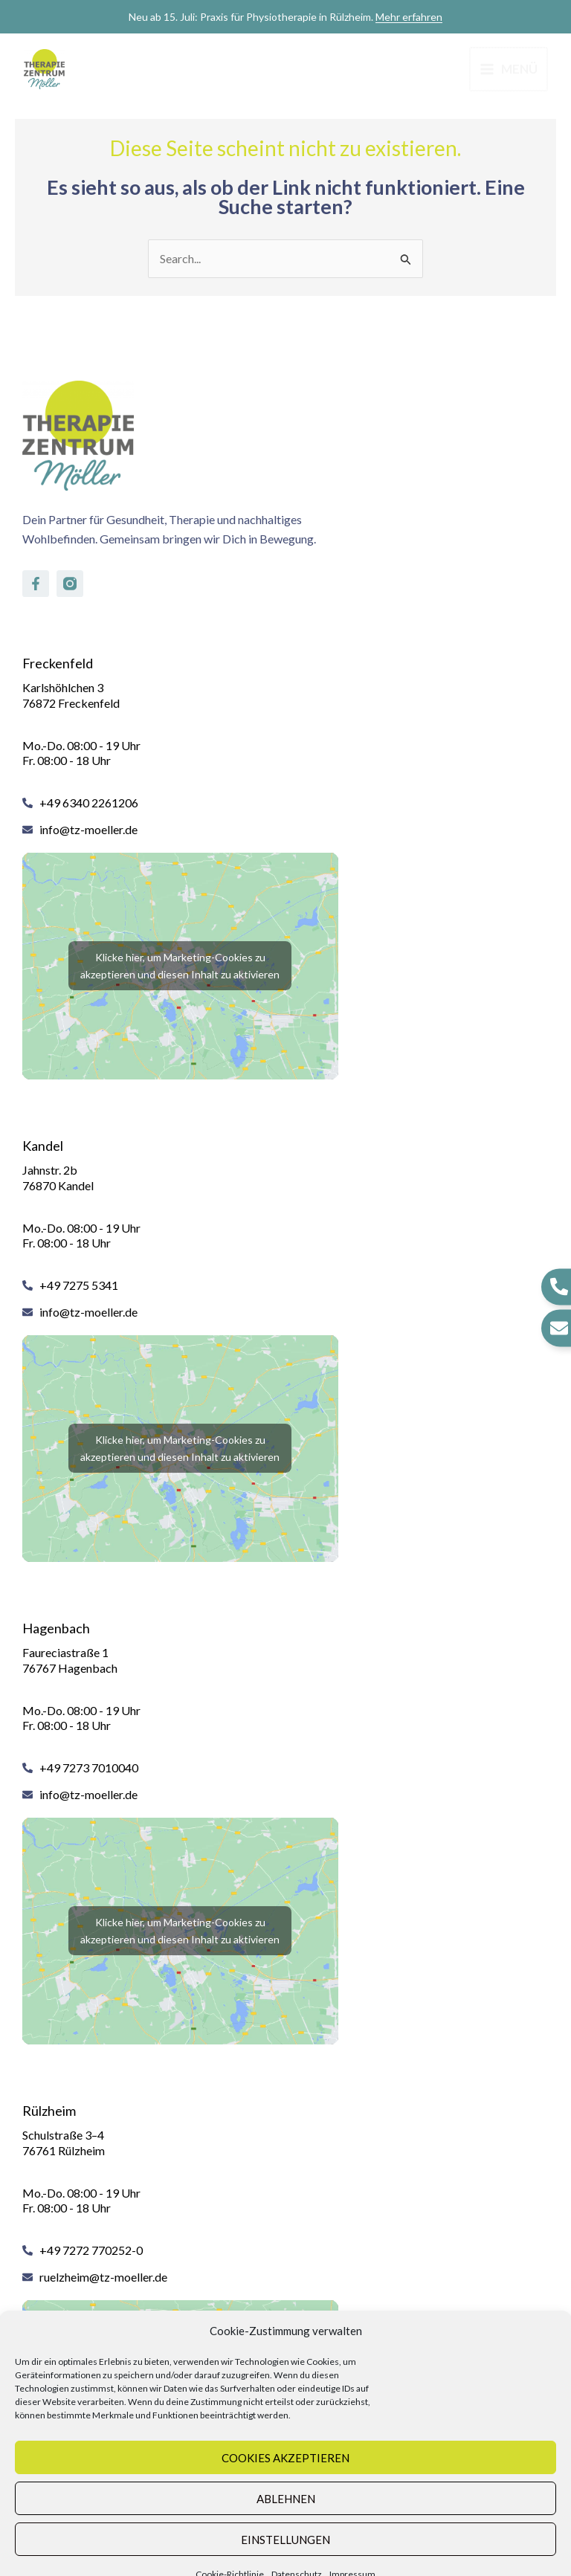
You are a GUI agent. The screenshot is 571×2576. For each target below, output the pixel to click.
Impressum (352, 2554)
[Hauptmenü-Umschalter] (506, 69)
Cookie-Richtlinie (230, 2554)
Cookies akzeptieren (285, 2438)
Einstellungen (285, 2520)
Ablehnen (286, 2479)
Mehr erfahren (408, 16)
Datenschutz (296, 2554)
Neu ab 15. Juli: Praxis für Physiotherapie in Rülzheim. (285, 16)
